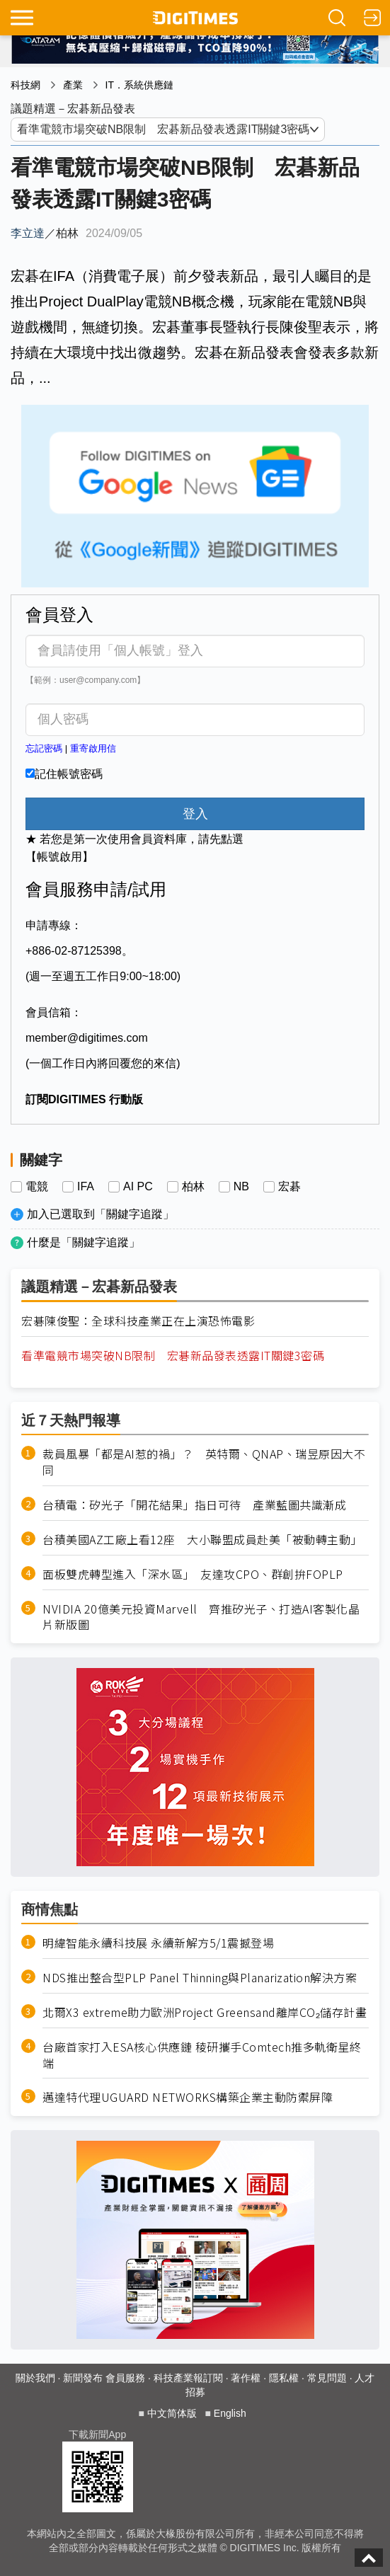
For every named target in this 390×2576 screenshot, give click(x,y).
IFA (85, 1186)
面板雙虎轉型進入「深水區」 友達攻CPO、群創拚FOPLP (192, 1574)
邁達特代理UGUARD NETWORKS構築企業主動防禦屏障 (187, 2097)
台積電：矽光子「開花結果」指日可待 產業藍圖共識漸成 (194, 1505)
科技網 (25, 85)
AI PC (138, 1186)
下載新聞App (97, 2434)
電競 (36, 1186)
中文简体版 (172, 2413)
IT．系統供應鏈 (139, 85)
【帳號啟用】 (59, 857)
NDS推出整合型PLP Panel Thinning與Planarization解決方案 (199, 1978)
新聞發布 (83, 2378)
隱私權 (284, 2378)
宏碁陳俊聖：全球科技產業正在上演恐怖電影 (138, 1321)
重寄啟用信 (93, 748)
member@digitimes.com (86, 1038)
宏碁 (289, 1186)
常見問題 (327, 2378)
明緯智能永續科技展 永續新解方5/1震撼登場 (158, 1943)
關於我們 (35, 2378)
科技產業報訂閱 (188, 2378)
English (230, 2413)
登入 (195, 814)
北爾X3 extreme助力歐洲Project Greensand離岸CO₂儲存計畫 (204, 2012)
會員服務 (125, 2378)
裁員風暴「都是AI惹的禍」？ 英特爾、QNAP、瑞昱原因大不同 (203, 1462)
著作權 (245, 2378)
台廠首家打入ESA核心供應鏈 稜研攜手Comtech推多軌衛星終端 (201, 2055)
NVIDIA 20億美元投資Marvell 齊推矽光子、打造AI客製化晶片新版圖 (201, 1617)
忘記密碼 (43, 748)
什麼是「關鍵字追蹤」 (83, 1242)
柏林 (193, 1186)
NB (241, 1186)
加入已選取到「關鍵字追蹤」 (100, 1214)
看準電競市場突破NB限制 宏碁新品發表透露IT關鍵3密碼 (172, 1355)
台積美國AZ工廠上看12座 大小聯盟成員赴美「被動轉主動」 (202, 1539)
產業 (73, 85)
